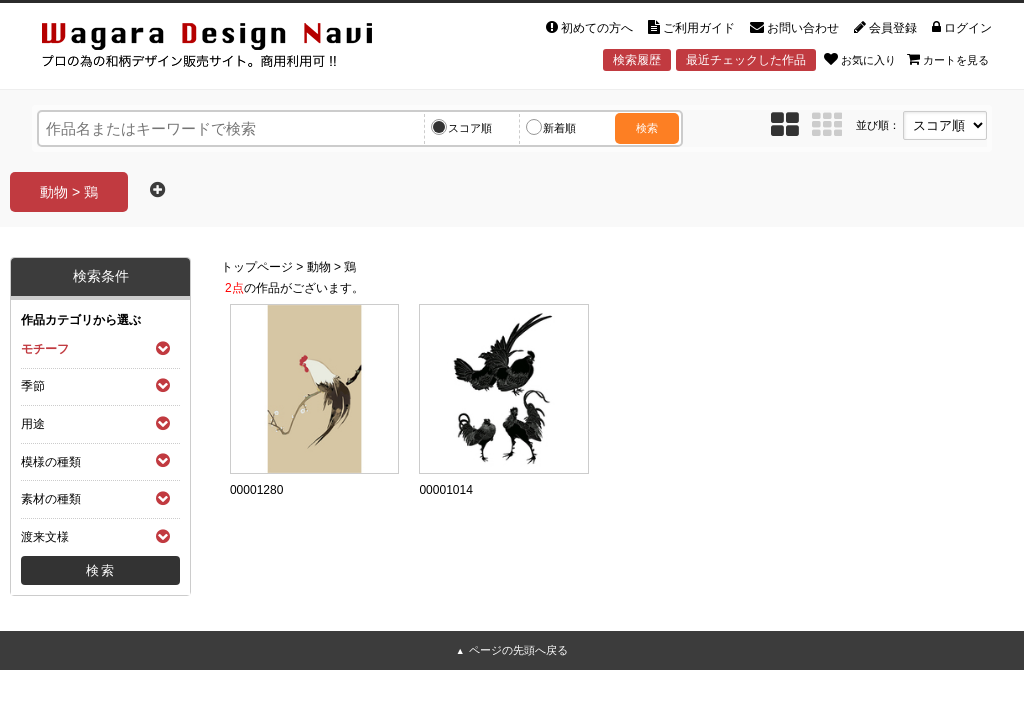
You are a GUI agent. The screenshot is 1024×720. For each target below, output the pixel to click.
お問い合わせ (794, 28)
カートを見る (948, 59)
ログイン (962, 28)
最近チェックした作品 (746, 60)
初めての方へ (589, 28)
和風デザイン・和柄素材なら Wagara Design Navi (224, 48)
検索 (647, 128)
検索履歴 (637, 60)
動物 (319, 267)
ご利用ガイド (691, 28)
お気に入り (860, 59)
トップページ (257, 267)
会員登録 (885, 28)
